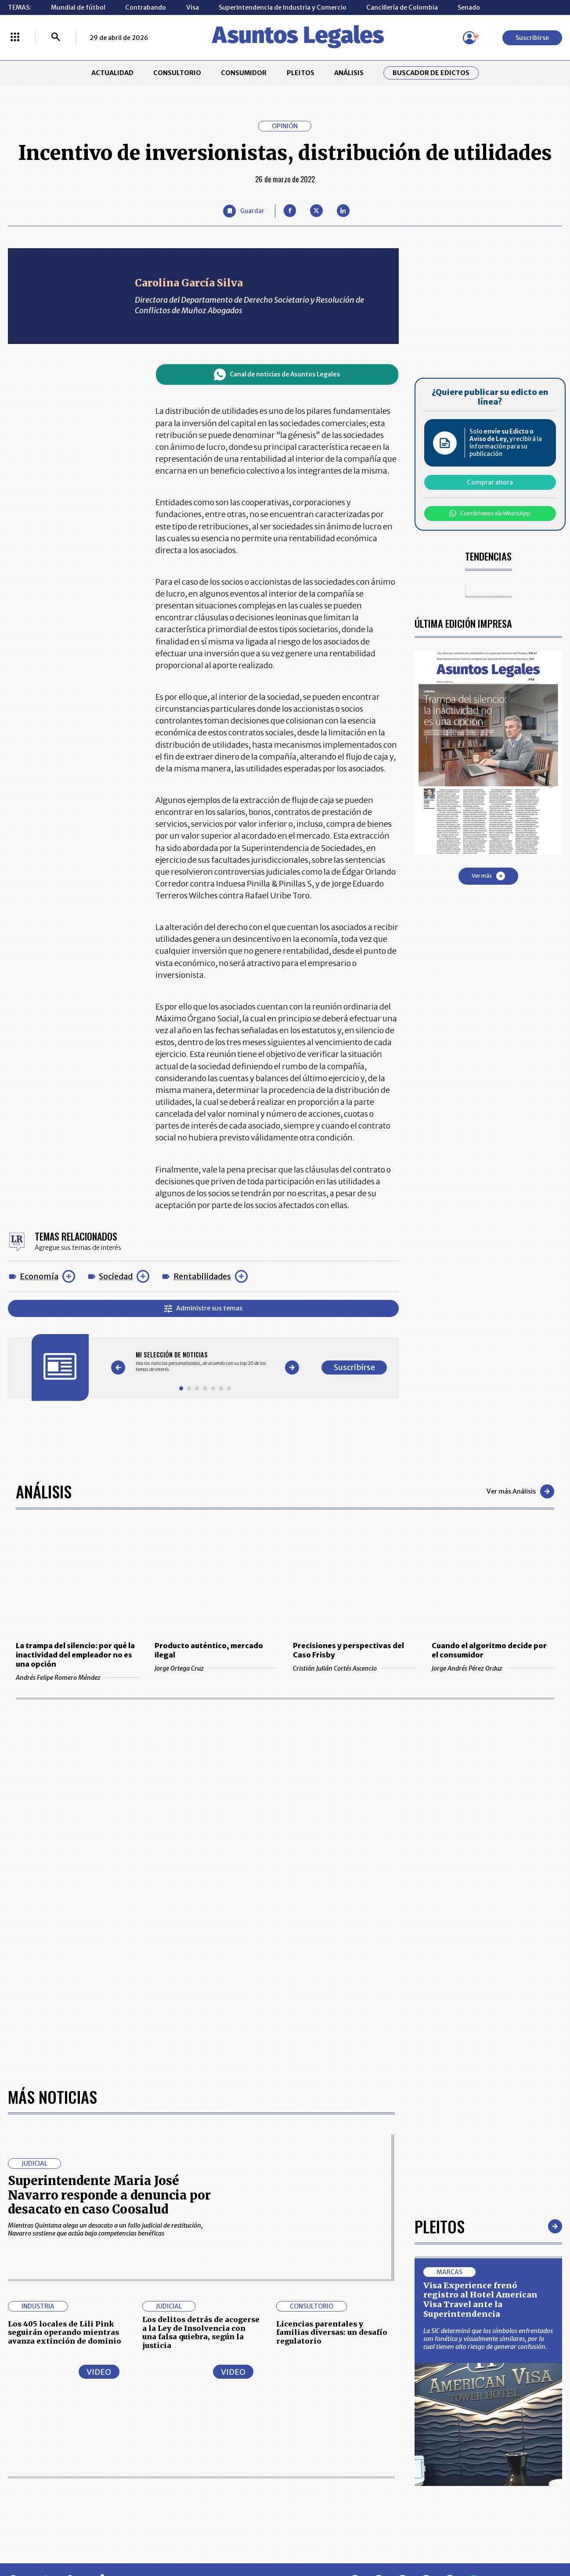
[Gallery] (205, 1361)
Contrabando (145, 7)
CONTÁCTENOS (204, 2420)
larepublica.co (60, 2538)
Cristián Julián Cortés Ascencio (354, 1668)
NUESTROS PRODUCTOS (216, 2440)
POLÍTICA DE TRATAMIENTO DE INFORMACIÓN (331, 2460)
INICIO (17, 2416)
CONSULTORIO (177, 73)
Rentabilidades (202, 1276)
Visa (192, 7)
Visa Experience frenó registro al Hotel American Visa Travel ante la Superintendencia (480, 2017)
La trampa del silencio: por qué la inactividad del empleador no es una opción (75, 1654)
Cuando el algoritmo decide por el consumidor (489, 1650)
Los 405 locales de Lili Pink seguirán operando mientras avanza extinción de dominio (64, 2050)
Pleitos (440, 1944)
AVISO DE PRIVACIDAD (322, 2440)
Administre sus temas (203, 1308)
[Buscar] (56, 37)
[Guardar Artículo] (243, 211)
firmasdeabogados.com (348, 2538)
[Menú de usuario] (469, 38)
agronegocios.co (139, 2538)
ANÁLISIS (349, 73)
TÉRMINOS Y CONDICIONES (221, 2460)
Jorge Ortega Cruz (216, 1668)
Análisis (44, 1491)
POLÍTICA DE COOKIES (213, 2484)
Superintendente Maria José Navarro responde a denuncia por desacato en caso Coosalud (109, 1913)
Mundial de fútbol (78, 7)
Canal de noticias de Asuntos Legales (277, 374)
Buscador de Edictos (431, 73)
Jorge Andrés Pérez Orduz (493, 1668)
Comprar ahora (490, 482)
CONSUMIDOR (244, 73)
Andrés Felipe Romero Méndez (77, 1678)
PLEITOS (300, 73)
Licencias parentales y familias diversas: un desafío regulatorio (331, 2050)
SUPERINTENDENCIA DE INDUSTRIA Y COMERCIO (325, 2484)
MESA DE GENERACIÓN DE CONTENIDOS (323, 2420)
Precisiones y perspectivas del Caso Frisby (348, 1650)
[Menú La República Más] (15, 37)
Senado (469, 7)
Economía (39, 1276)
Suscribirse (532, 38)
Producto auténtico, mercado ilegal (209, 1650)
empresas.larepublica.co (237, 2538)
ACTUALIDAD (112, 73)
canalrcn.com (439, 2538)
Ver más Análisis (520, 1491)
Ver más (488, 876)
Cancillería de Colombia (402, 7)
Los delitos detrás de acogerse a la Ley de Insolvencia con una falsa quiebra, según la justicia (201, 2050)
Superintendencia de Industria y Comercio (282, 7)
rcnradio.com (511, 2538)
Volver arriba (521, 2300)
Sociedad (116, 1276)
